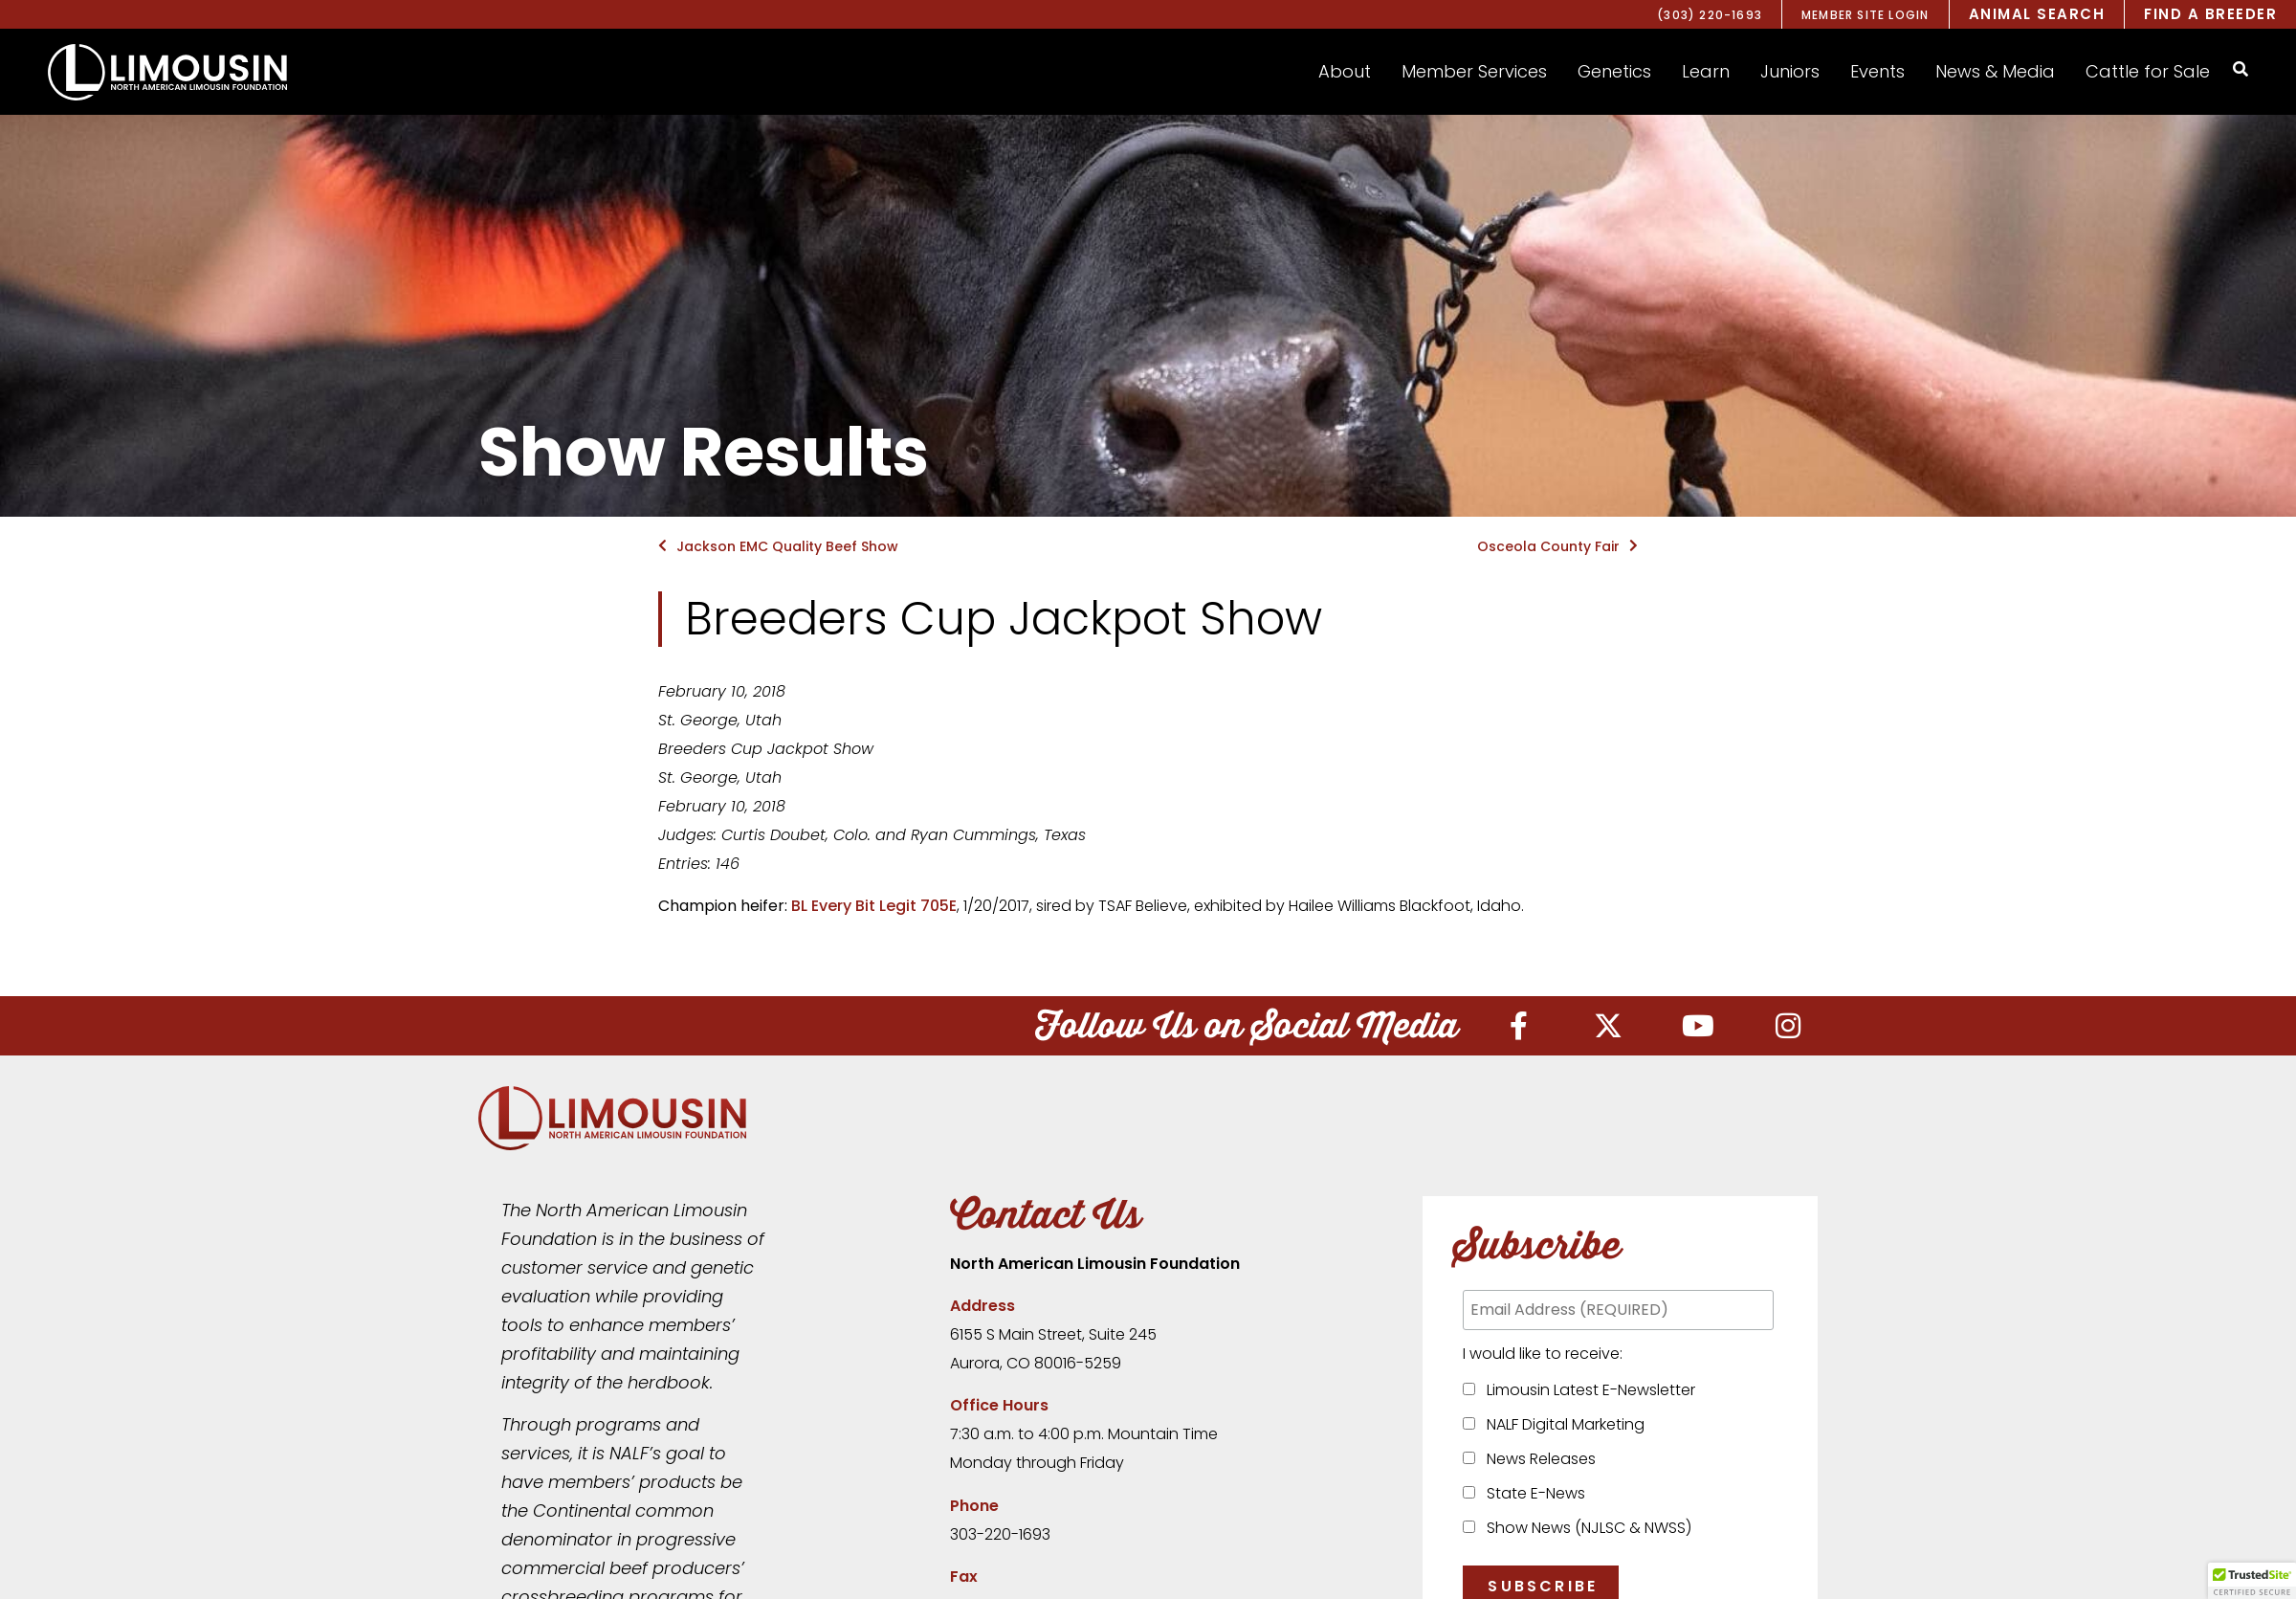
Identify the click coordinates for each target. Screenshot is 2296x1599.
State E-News (1532, 1493)
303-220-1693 (1000, 1534)
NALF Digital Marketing (1562, 1424)
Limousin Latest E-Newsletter (1587, 1390)
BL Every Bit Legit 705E (874, 906)
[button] (1344, 72)
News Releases (1537, 1459)
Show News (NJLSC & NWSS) (1585, 1528)
